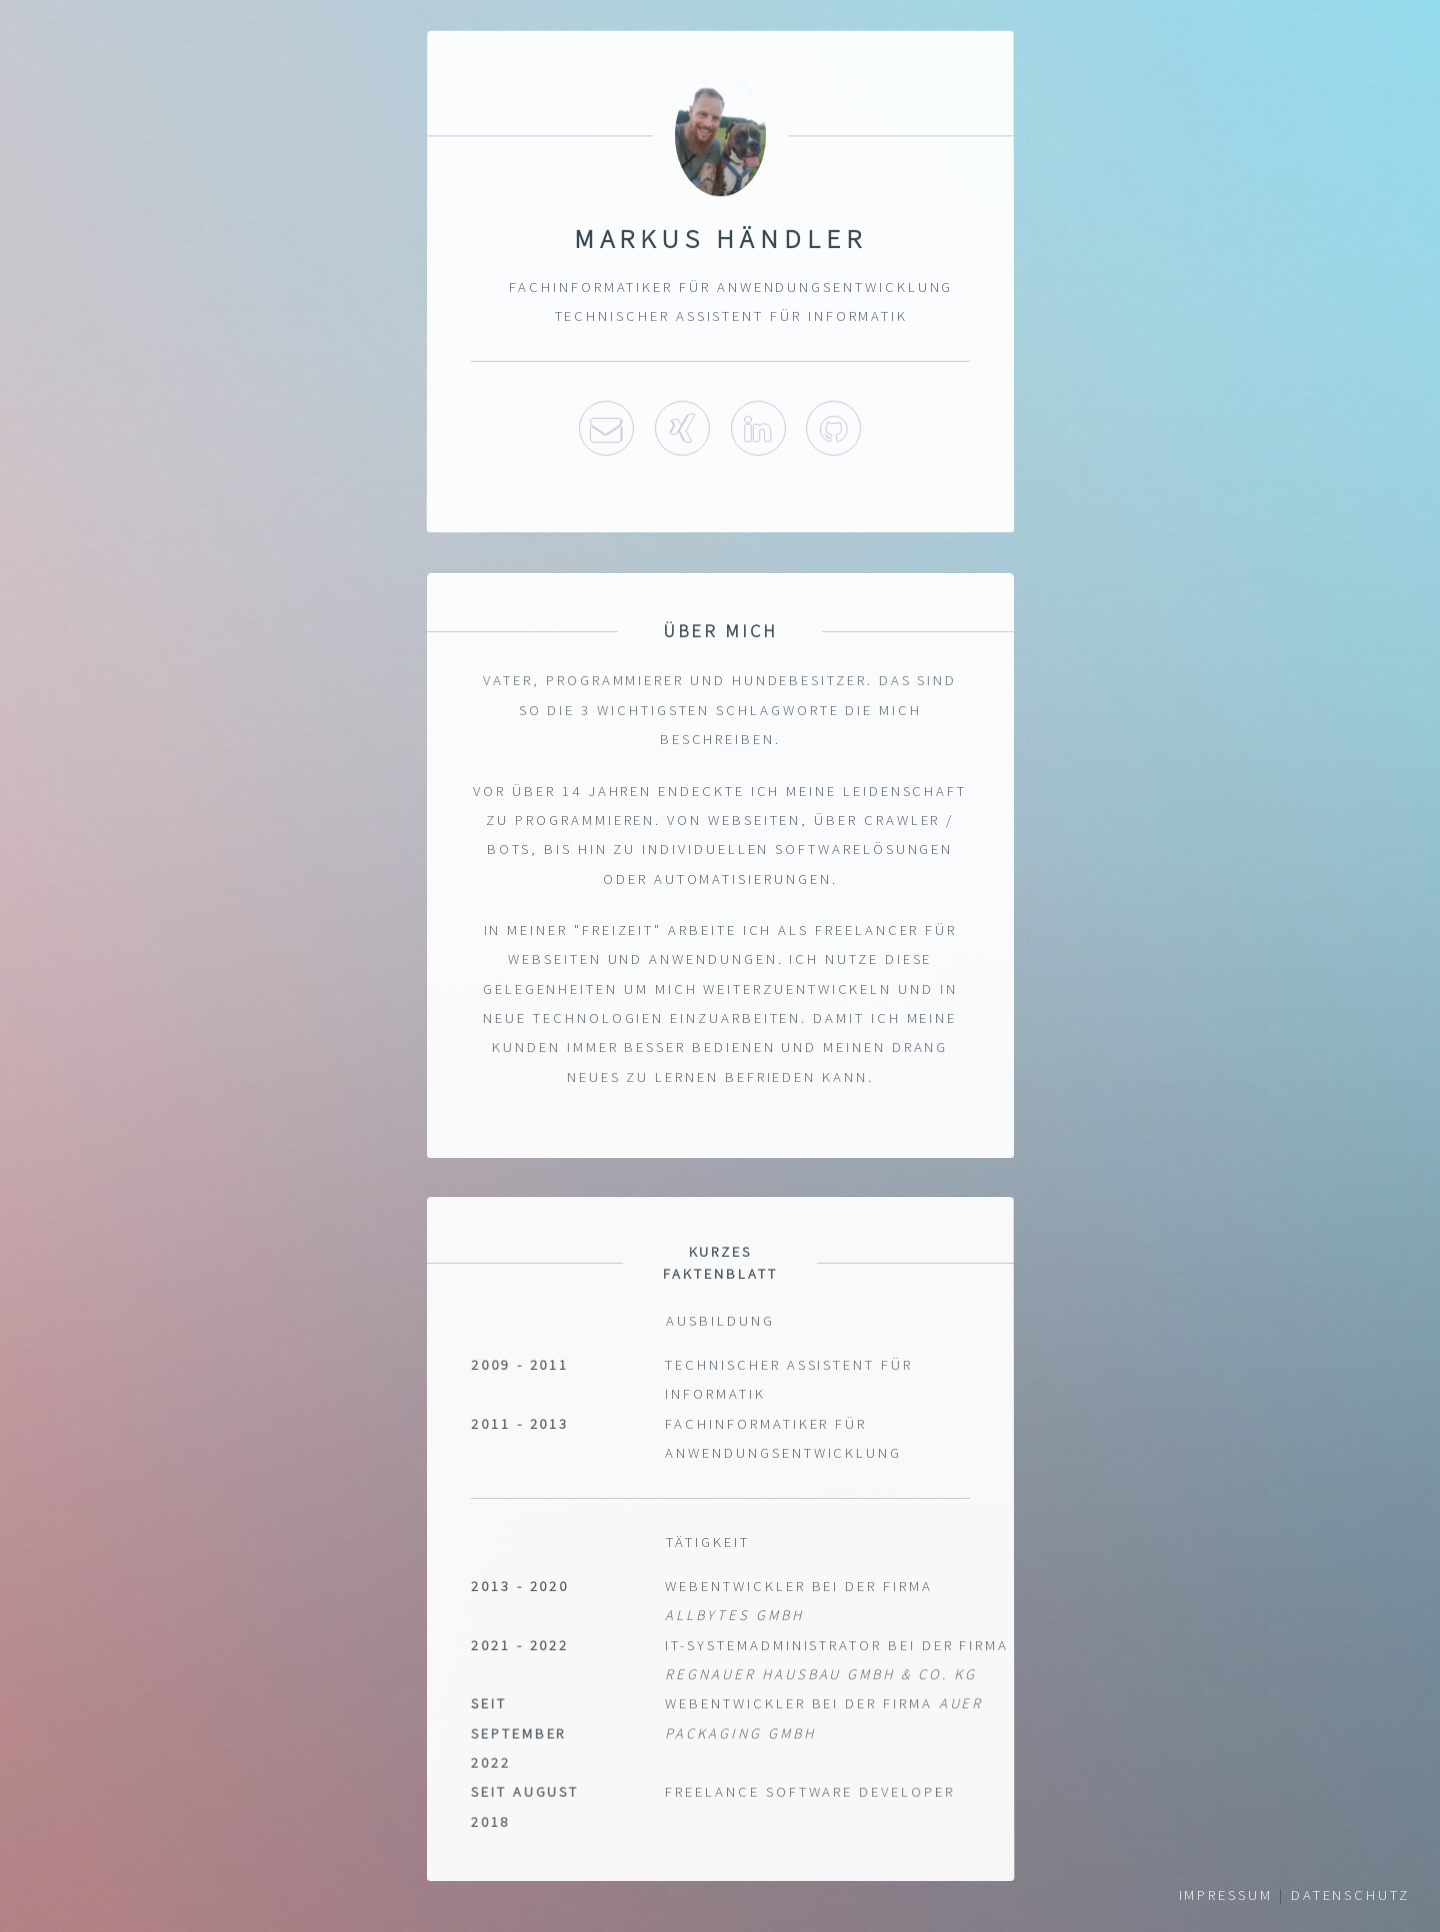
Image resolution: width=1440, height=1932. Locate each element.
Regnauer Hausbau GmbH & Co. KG (821, 1676)
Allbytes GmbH (734, 1617)
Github (833, 427)
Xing (682, 427)
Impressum (1226, 1895)
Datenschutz (1350, 1895)
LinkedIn (757, 427)
